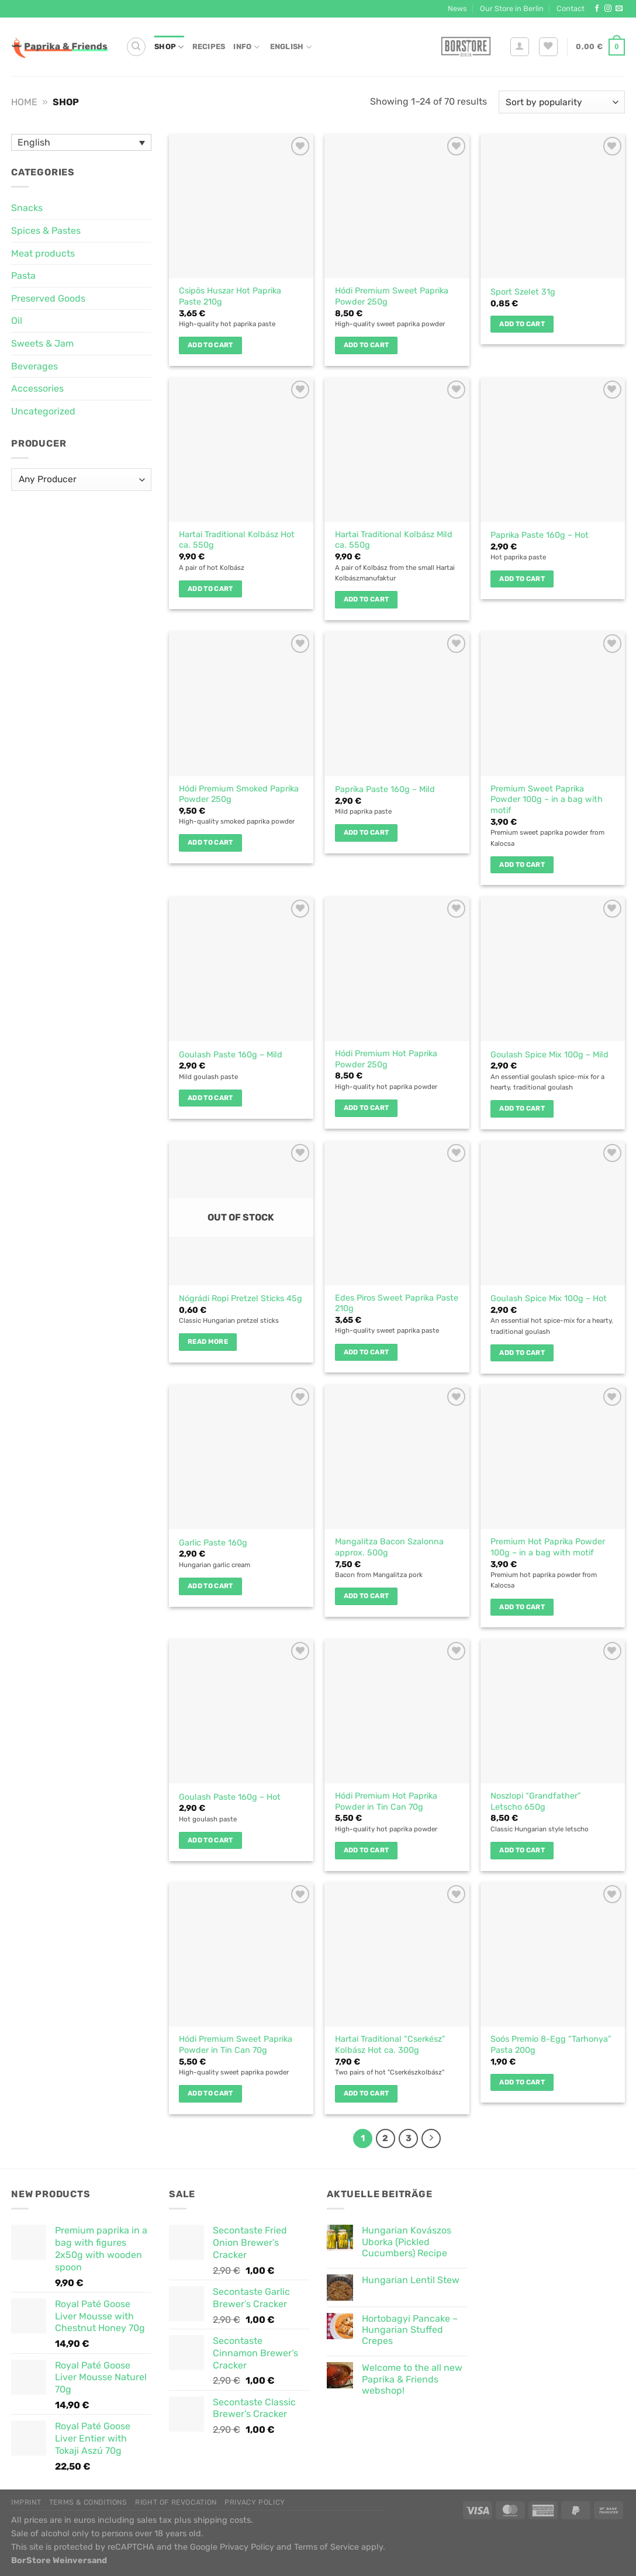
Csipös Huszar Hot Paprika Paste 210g (230, 296)
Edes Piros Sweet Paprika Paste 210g (396, 1303)
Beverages (34, 366)
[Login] (519, 46)
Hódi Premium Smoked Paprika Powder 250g (239, 794)
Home (24, 102)
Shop (169, 47)
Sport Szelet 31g (522, 292)
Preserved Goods (48, 298)
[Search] (136, 46)
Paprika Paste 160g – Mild (385, 789)
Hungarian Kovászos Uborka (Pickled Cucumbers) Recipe (406, 2241)
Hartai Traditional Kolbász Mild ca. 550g (393, 540)
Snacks (27, 207)
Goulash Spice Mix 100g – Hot (548, 1298)
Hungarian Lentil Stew (410, 2279)
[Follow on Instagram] (607, 9)
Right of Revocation (176, 2502)
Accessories (37, 388)
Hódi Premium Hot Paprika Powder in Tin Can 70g (386, 1801)
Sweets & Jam (42, 343)
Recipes (209, 46)
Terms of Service (326, 2547)
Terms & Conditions (88, 2502)
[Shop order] (562, 102)
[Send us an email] (619, 9)
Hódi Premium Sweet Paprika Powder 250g (391, 296)
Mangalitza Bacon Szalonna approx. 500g (389, 1547)
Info (246, 47)
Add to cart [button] (210, 345)
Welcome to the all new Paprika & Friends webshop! (412, 2378)
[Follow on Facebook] (596, 9)
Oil (16, 320)
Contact (570, 8)
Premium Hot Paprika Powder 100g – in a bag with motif (547, 1547)
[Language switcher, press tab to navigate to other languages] (81, 142)
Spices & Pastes (46, 230)
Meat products (43, 253)
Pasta (23, 275)
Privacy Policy (254, 2502)
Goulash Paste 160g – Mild (230, 1055)
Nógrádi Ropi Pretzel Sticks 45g (240, 1298)
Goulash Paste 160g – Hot (230, 1797)
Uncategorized (43, 411)
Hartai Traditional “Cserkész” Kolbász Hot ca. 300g (390, 2044)
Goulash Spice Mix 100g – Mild (549, 1055)
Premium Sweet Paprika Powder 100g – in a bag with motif (546, 799)
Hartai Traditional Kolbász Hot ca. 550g (237, 540)
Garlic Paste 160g (213, 1543)
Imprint (26, 2502)
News (457, 8)
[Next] (431, 2139)
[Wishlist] (548, 46)
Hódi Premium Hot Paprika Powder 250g (386, 1059)
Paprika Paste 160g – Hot (539, 535)
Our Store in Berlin (512, 8)
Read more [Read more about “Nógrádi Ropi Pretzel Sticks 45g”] (208, 1341)
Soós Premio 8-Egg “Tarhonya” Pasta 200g (550, 2044)
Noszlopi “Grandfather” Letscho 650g (535, 1801)
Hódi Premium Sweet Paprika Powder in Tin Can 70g (235, 2044)
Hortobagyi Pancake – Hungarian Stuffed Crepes (410, 2329)
